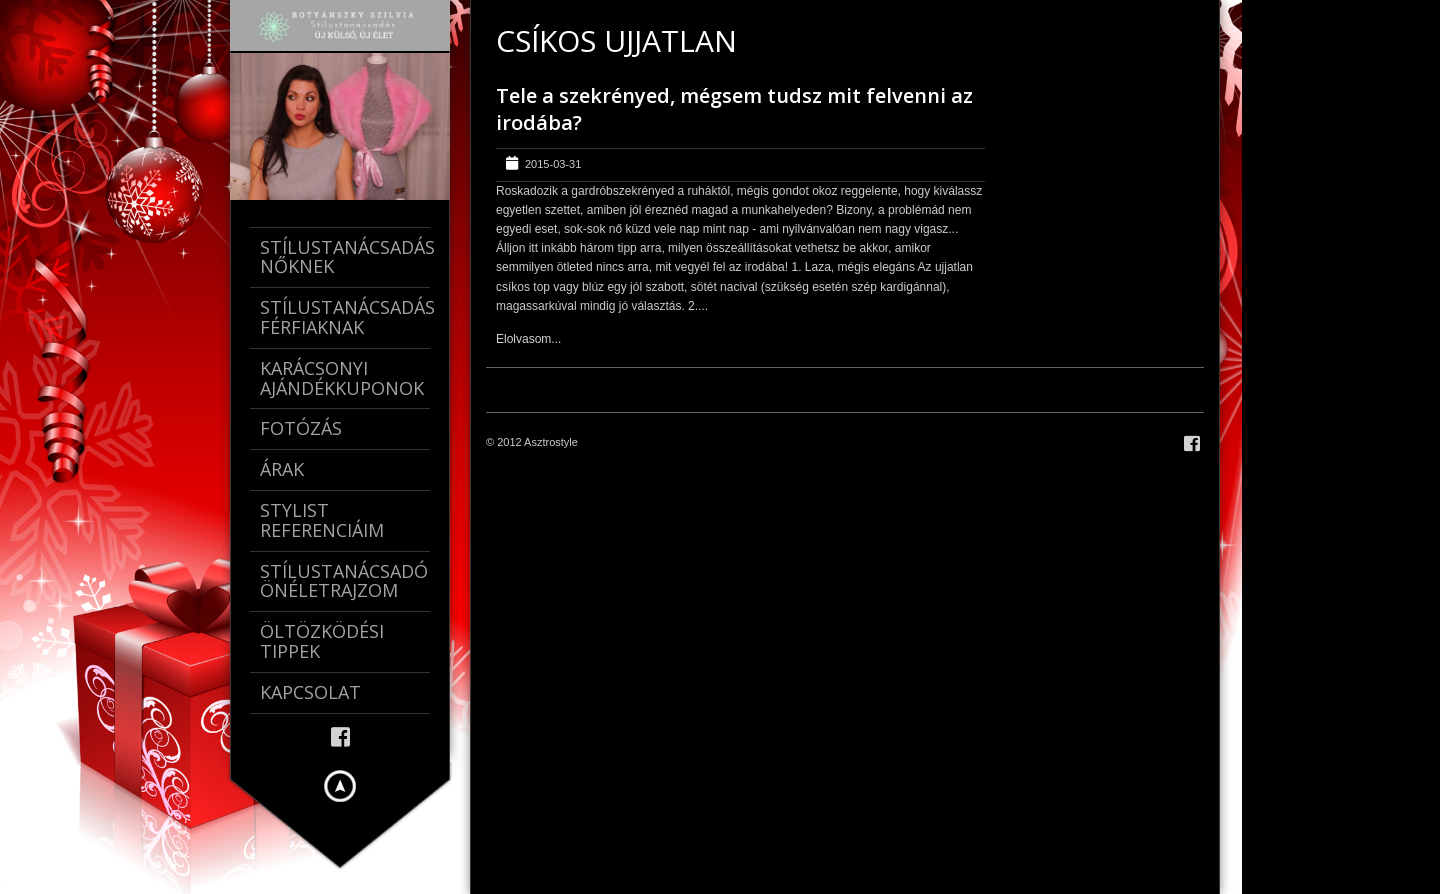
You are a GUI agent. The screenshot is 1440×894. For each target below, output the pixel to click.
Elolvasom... (528, 339)
